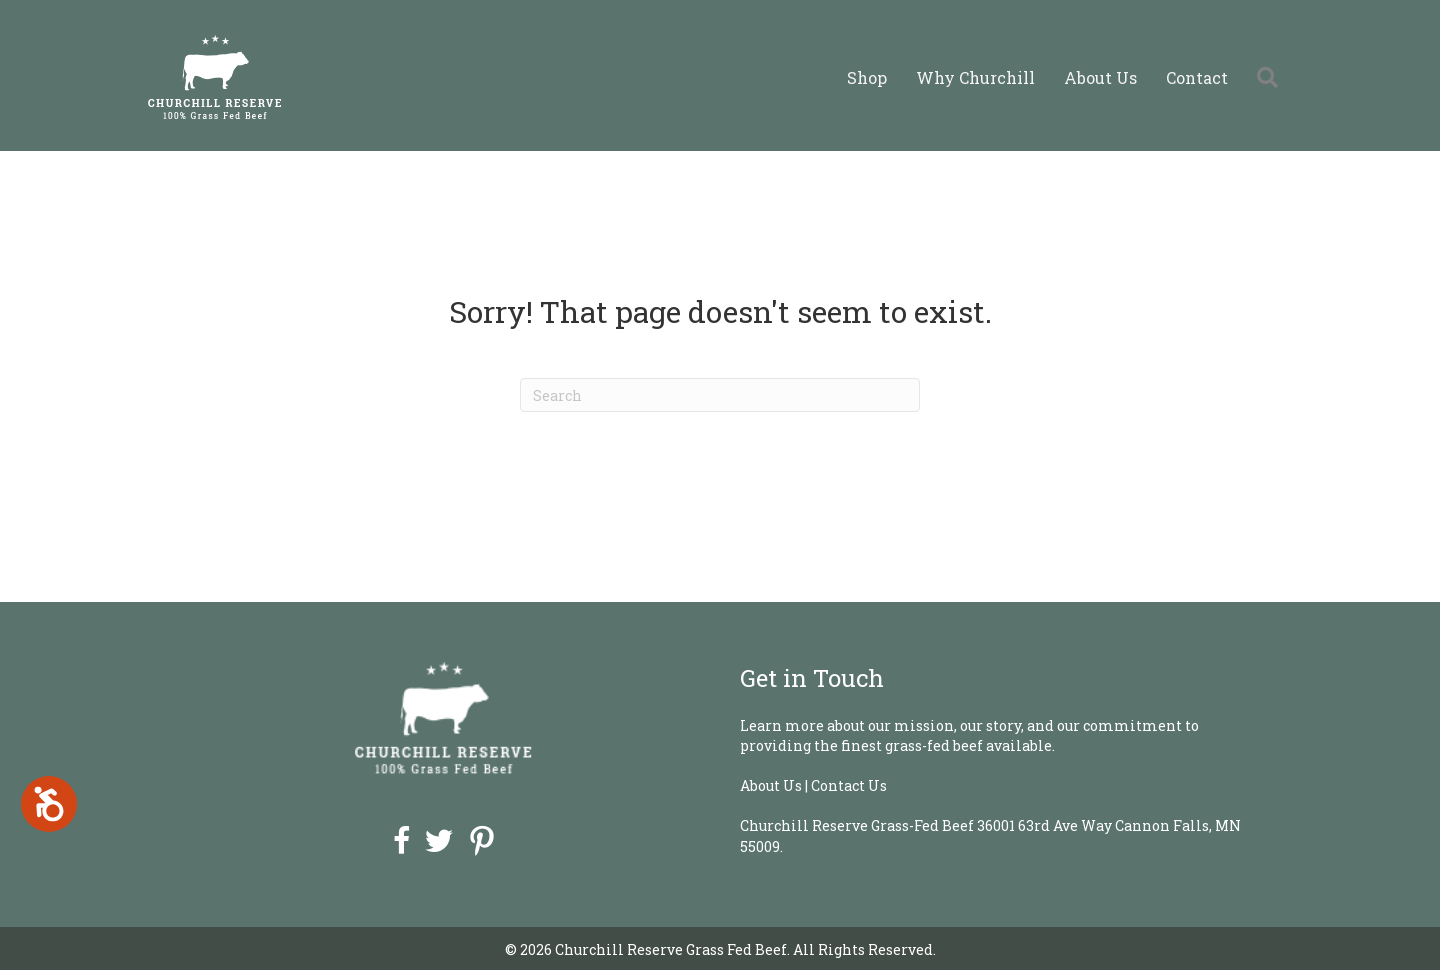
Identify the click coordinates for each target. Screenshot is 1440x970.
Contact (1197, 77)
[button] (1271, 77)
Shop (867, 77)
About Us (1100, 77)
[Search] (720, 395)
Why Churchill (975, 77)
